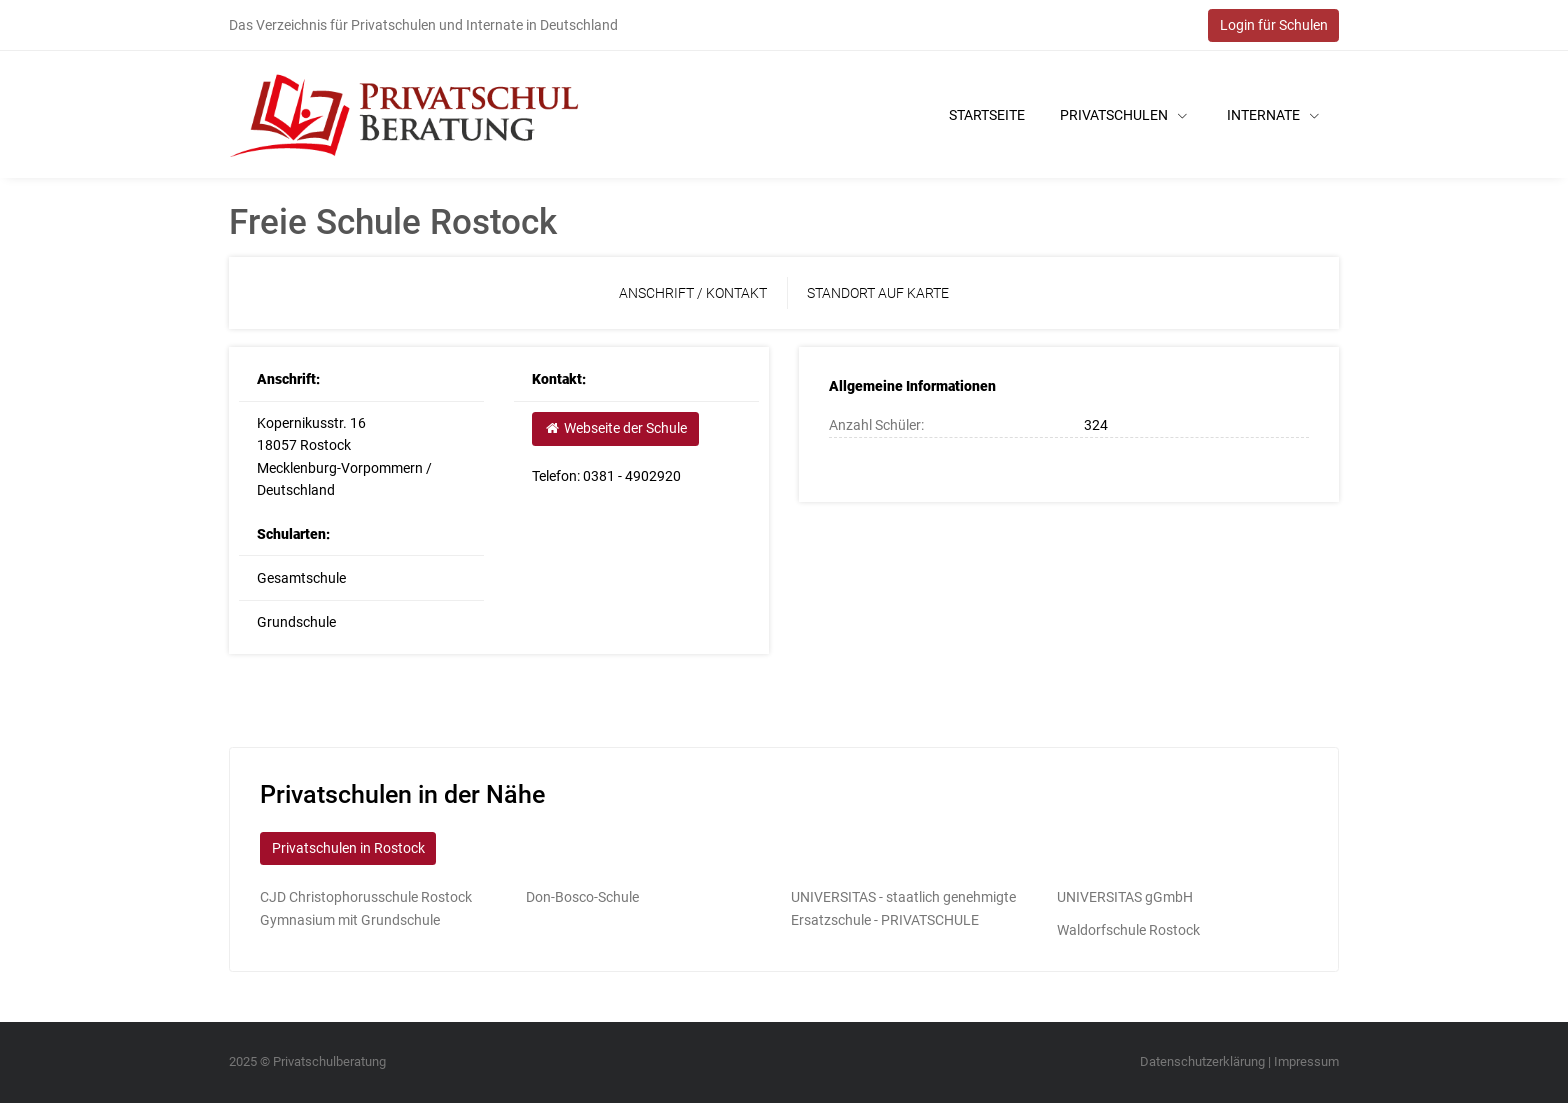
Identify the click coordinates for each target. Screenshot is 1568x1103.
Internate (1273, 115)
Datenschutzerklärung (1202, 1061)
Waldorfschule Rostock (1128, 930)
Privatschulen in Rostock (348, 848)
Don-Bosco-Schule (582, 897)
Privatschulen (1123, 115)
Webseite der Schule (615, 428)
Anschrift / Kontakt (693, 293)
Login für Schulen (1274, 25)
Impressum (1306, 1061)
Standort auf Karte (878, 293)
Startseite (987, 115)
